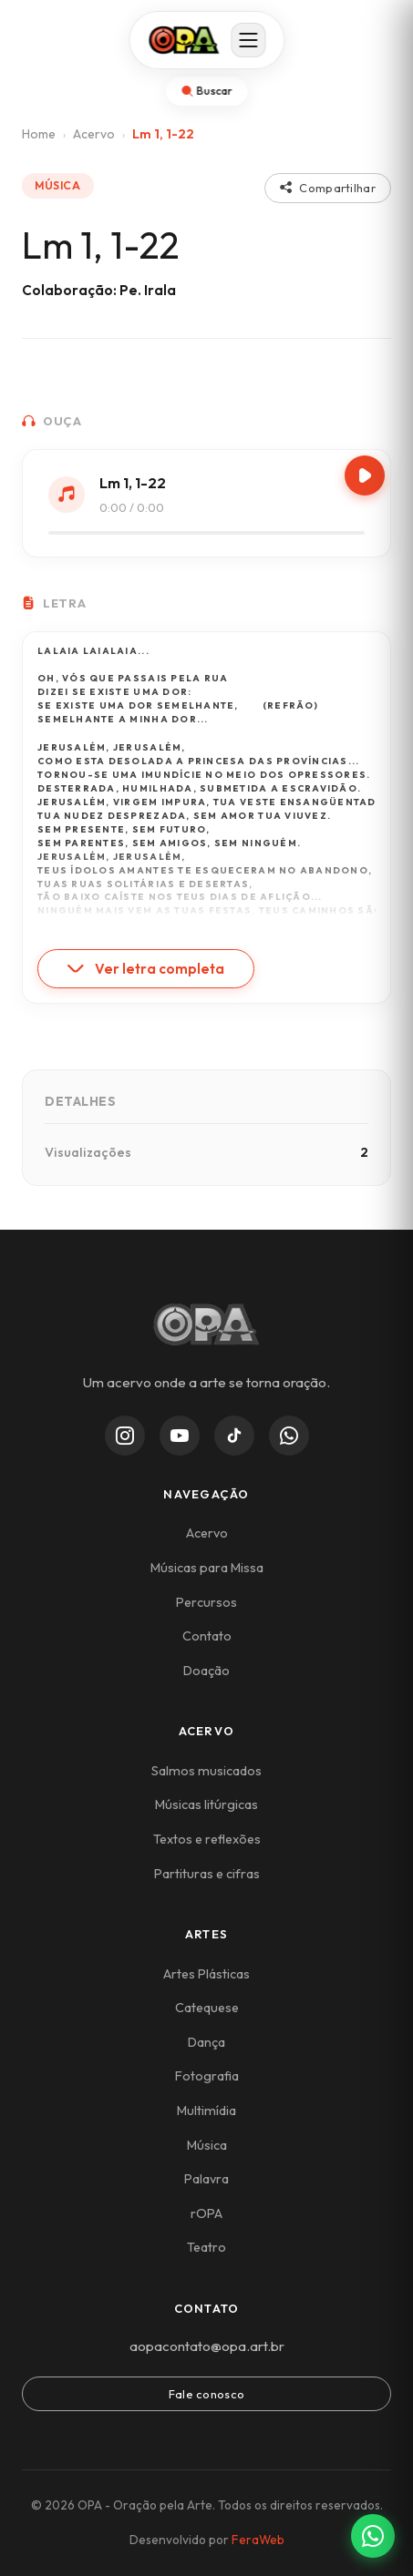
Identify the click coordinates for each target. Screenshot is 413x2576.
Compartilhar (328, 187)
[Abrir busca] (206, 91)
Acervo (94, 134)
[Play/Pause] (365, 475)
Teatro (206, 2247)
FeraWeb (258, 2539)
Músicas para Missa (206, 1567)
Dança (206, 2042)
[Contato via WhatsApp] (373, 2536)
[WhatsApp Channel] (289, 1436)
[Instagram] (125, 1436)
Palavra (206, 2179)
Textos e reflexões (207, 1839)
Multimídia (206, 2110)
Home (39, 134)
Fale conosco (207, 2394)
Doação (206, 1670)
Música (207, 2145)
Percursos (206, 1602)
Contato (207, 1636)
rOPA (206, 2213)
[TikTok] (234, 1436)
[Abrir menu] (248, 40)
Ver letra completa (145, 968)
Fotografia (207, 2076)
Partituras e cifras (207, 1874)
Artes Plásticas (206, 1974)
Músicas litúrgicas (206, 1804)
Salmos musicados (206, 1771)
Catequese (207, 2007)
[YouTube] (180, 1436)
